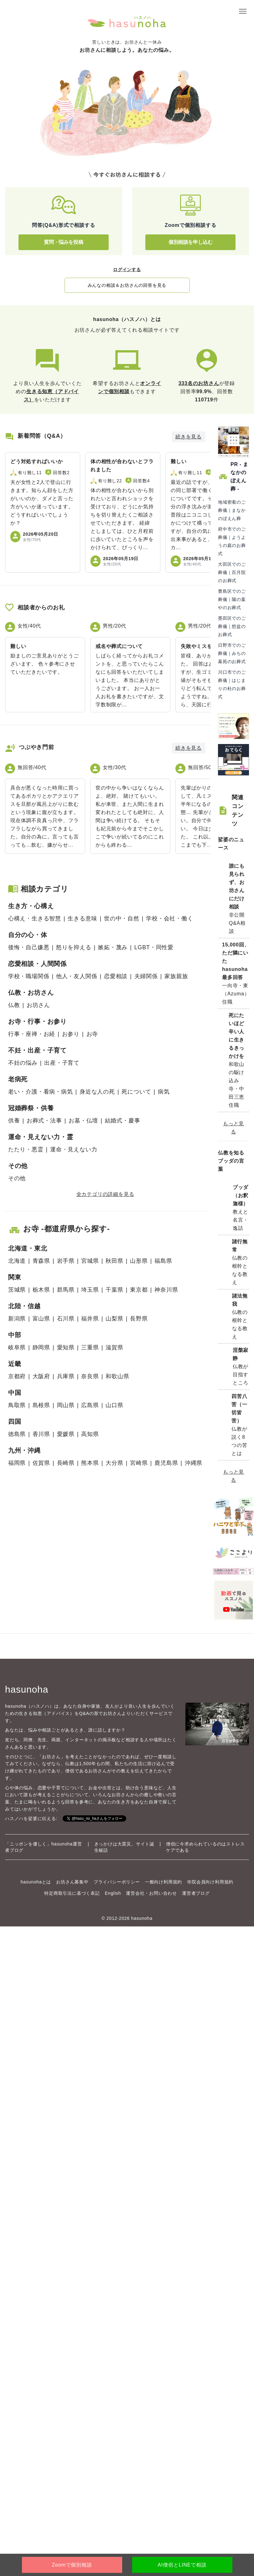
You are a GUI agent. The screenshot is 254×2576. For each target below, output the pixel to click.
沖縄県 (193, 1463)
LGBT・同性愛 (154, 947)
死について (136, 1092)
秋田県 (114, 1261)
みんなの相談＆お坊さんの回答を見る (127, 285)
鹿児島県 (166, 1463)
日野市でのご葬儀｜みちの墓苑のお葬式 (232, 653)
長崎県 (66, 1463)
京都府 (17, 1376)
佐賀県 (41, 1463)
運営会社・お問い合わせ (151, 1893)
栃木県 (41, 1290)
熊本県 (90, 1463)
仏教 (14, 1005)
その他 (17, 1178)
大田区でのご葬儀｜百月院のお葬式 (232, 572)
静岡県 (41, 1347)
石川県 (66, 1318)
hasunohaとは (36, 1881)
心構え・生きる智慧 (34, 918)
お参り (71, 1034)
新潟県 (17, 1318)
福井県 (90, 1318)
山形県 (139, 1261)
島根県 (41, 1405)
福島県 (163, 1261)
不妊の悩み (23, 1063)
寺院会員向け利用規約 (210, 1881)
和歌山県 (117, 1376)
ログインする (127, 269)
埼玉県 (90, 1290)
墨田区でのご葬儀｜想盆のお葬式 (232, 626)
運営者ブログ (196, 1893)
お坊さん (38, 1005)
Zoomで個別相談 (72, 2565)
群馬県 (66, 1290)
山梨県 (114, 1318)
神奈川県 (166, 1290)
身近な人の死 (97, 1092)
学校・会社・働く (169, 918)
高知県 (90, 1434)
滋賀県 (114, 1347)
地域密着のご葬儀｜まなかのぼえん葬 (232, 510)
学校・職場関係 (28, 976)
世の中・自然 (121, 918)
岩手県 (66, 1261)
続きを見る (188, 436)
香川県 (41, 1434)
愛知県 (66, 1347)
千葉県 (114, 1290)
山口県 (114, 1405)
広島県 (90, 1405)
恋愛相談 (115, 976)
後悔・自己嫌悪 (28, 947)
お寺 (92, 1034)
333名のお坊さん (199, 383)
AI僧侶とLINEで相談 (182, 2565)
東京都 (139, 1290)
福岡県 (17, 1463)
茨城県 (17, 1290)
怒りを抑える (73, 947)
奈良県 (90, 1376)
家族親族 (176, 976)
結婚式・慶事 (122, 1120)
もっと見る (233, 1127)
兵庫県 (66, 1376)
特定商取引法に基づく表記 (72, 1893)
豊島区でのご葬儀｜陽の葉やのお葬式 (232, 599)
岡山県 (66, 1405)
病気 (164, 1092)
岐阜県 (17, 1347)
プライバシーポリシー (117, 1881)
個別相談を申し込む (190, 242)
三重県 (90, 1347)
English (113, 1893)
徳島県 (17, 1434)
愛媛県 (66, 1434)
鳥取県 (17, 1405)
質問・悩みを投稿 (63, 242)
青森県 (41, 1261)
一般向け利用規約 (163, 1881)
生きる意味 (82, 918)
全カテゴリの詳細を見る (105, 1194)
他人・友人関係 (76, 976)
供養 (14, 1120)
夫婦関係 (146, 976)
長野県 (139, 1318)
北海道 (17, 1261)
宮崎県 (139, 1463)
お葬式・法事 (44, 1120)
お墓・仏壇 (83, 1120)
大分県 (114, 1463)
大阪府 (41, 1376)
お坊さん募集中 (72, 1881)
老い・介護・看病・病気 (40, 1092)
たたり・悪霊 (26, 1149)
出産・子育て (62, 1063)
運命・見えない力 (73, 1149)
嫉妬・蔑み (112, 947)
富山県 (41, 1318)
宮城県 (90, 1261)
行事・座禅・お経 (31, 1034)
